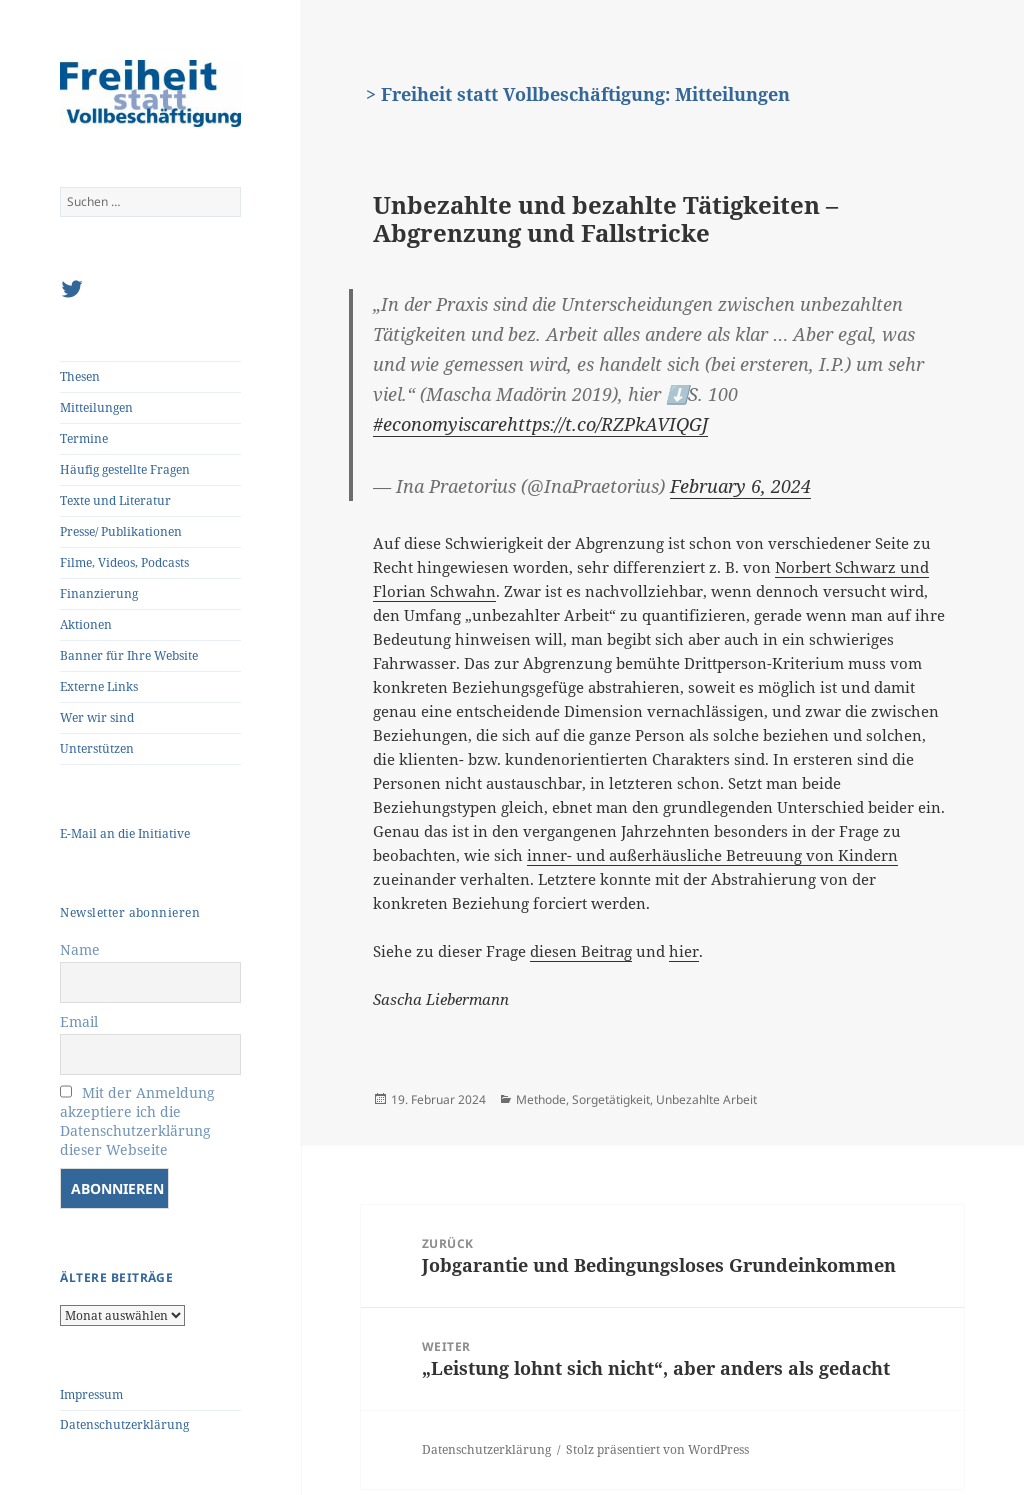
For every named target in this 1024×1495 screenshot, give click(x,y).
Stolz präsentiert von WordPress (657, 1449)
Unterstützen (97, 748)
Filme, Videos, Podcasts (124, 562)
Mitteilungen (96, 407)
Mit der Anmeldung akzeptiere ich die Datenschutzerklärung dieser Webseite (137, 1121)
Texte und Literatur (115, 500)
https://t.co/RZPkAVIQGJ (607, 424)
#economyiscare (440, 424)
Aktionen (86, 624)
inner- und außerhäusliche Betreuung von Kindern (712, 855)
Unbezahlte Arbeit (706, 1099)
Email (79, 1021)
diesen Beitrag (581, 951)
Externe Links (99, 686)
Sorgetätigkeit (611, 1099)
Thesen (80, 376)
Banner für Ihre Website (129, 655)
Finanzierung (99, 593)
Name (80, 949)
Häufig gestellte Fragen (125, 469)
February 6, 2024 (740, 486)
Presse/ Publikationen (121, 531)
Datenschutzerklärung (124, 1424)
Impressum (91, 1394)
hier (684, 951)
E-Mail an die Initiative (125, 833)
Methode (541, 1099)
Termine (84, 438)
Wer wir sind (97, 717)
